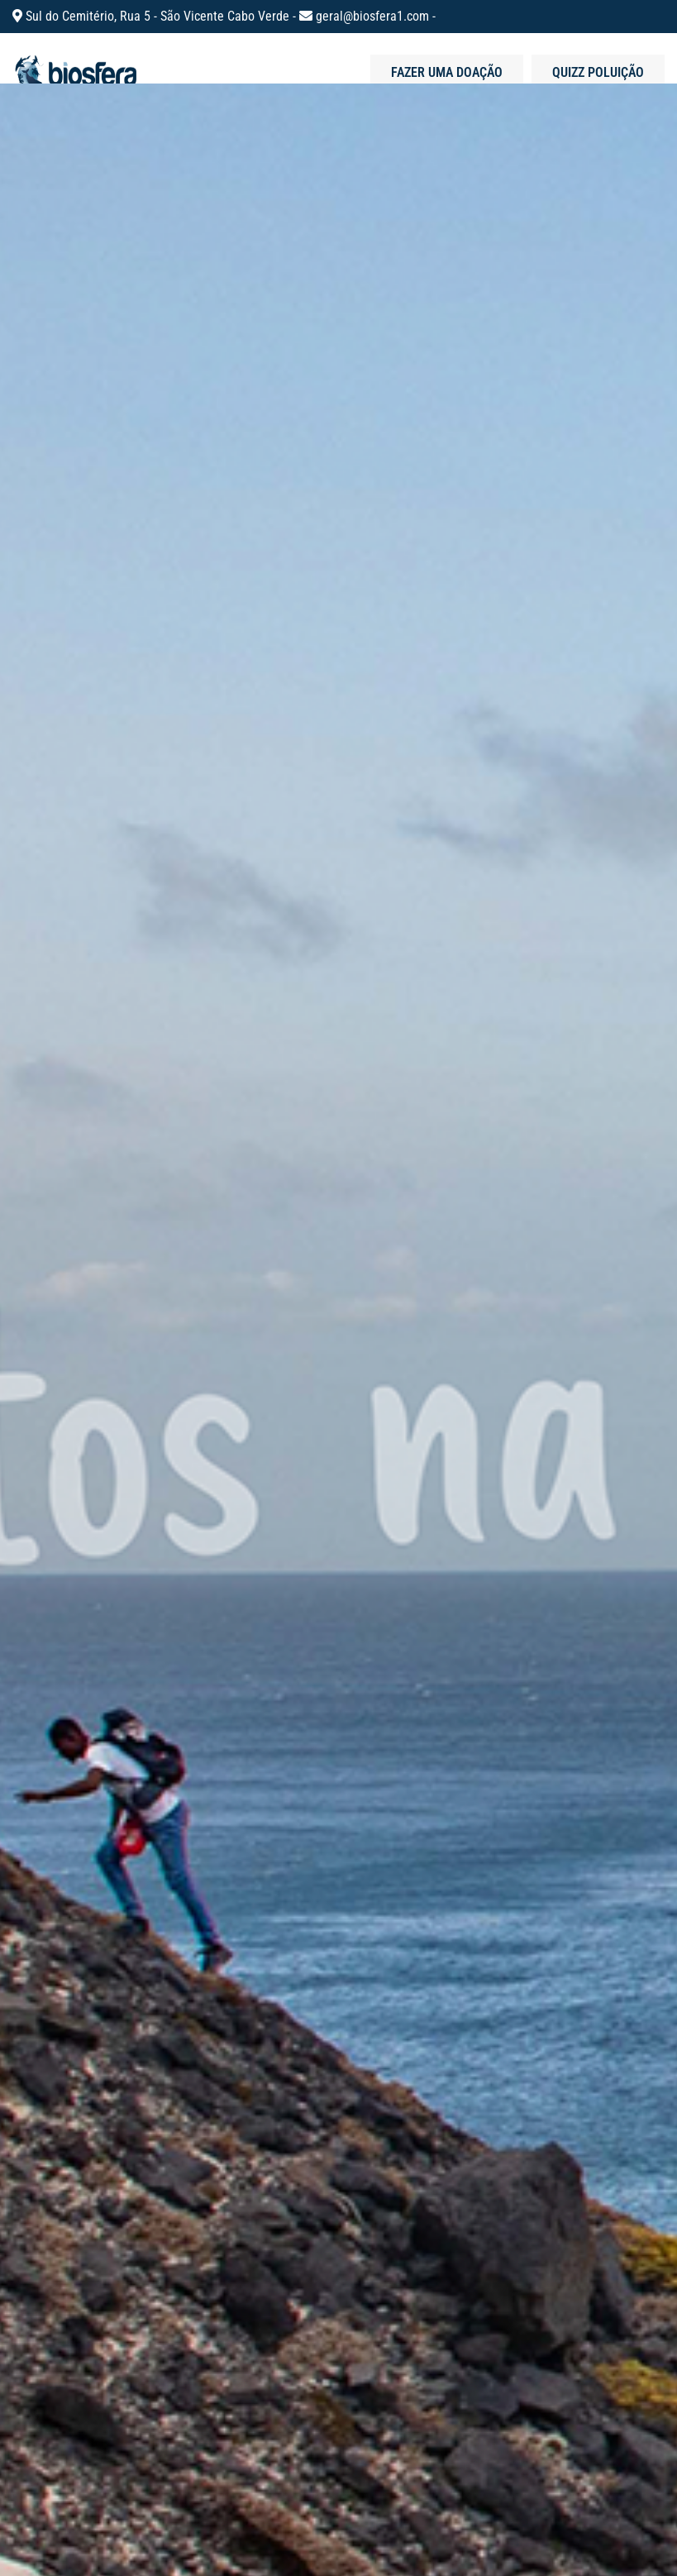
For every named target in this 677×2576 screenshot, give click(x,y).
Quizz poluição (598, 72)
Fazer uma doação (447, 72)
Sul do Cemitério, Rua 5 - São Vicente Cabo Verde (159, 16)
